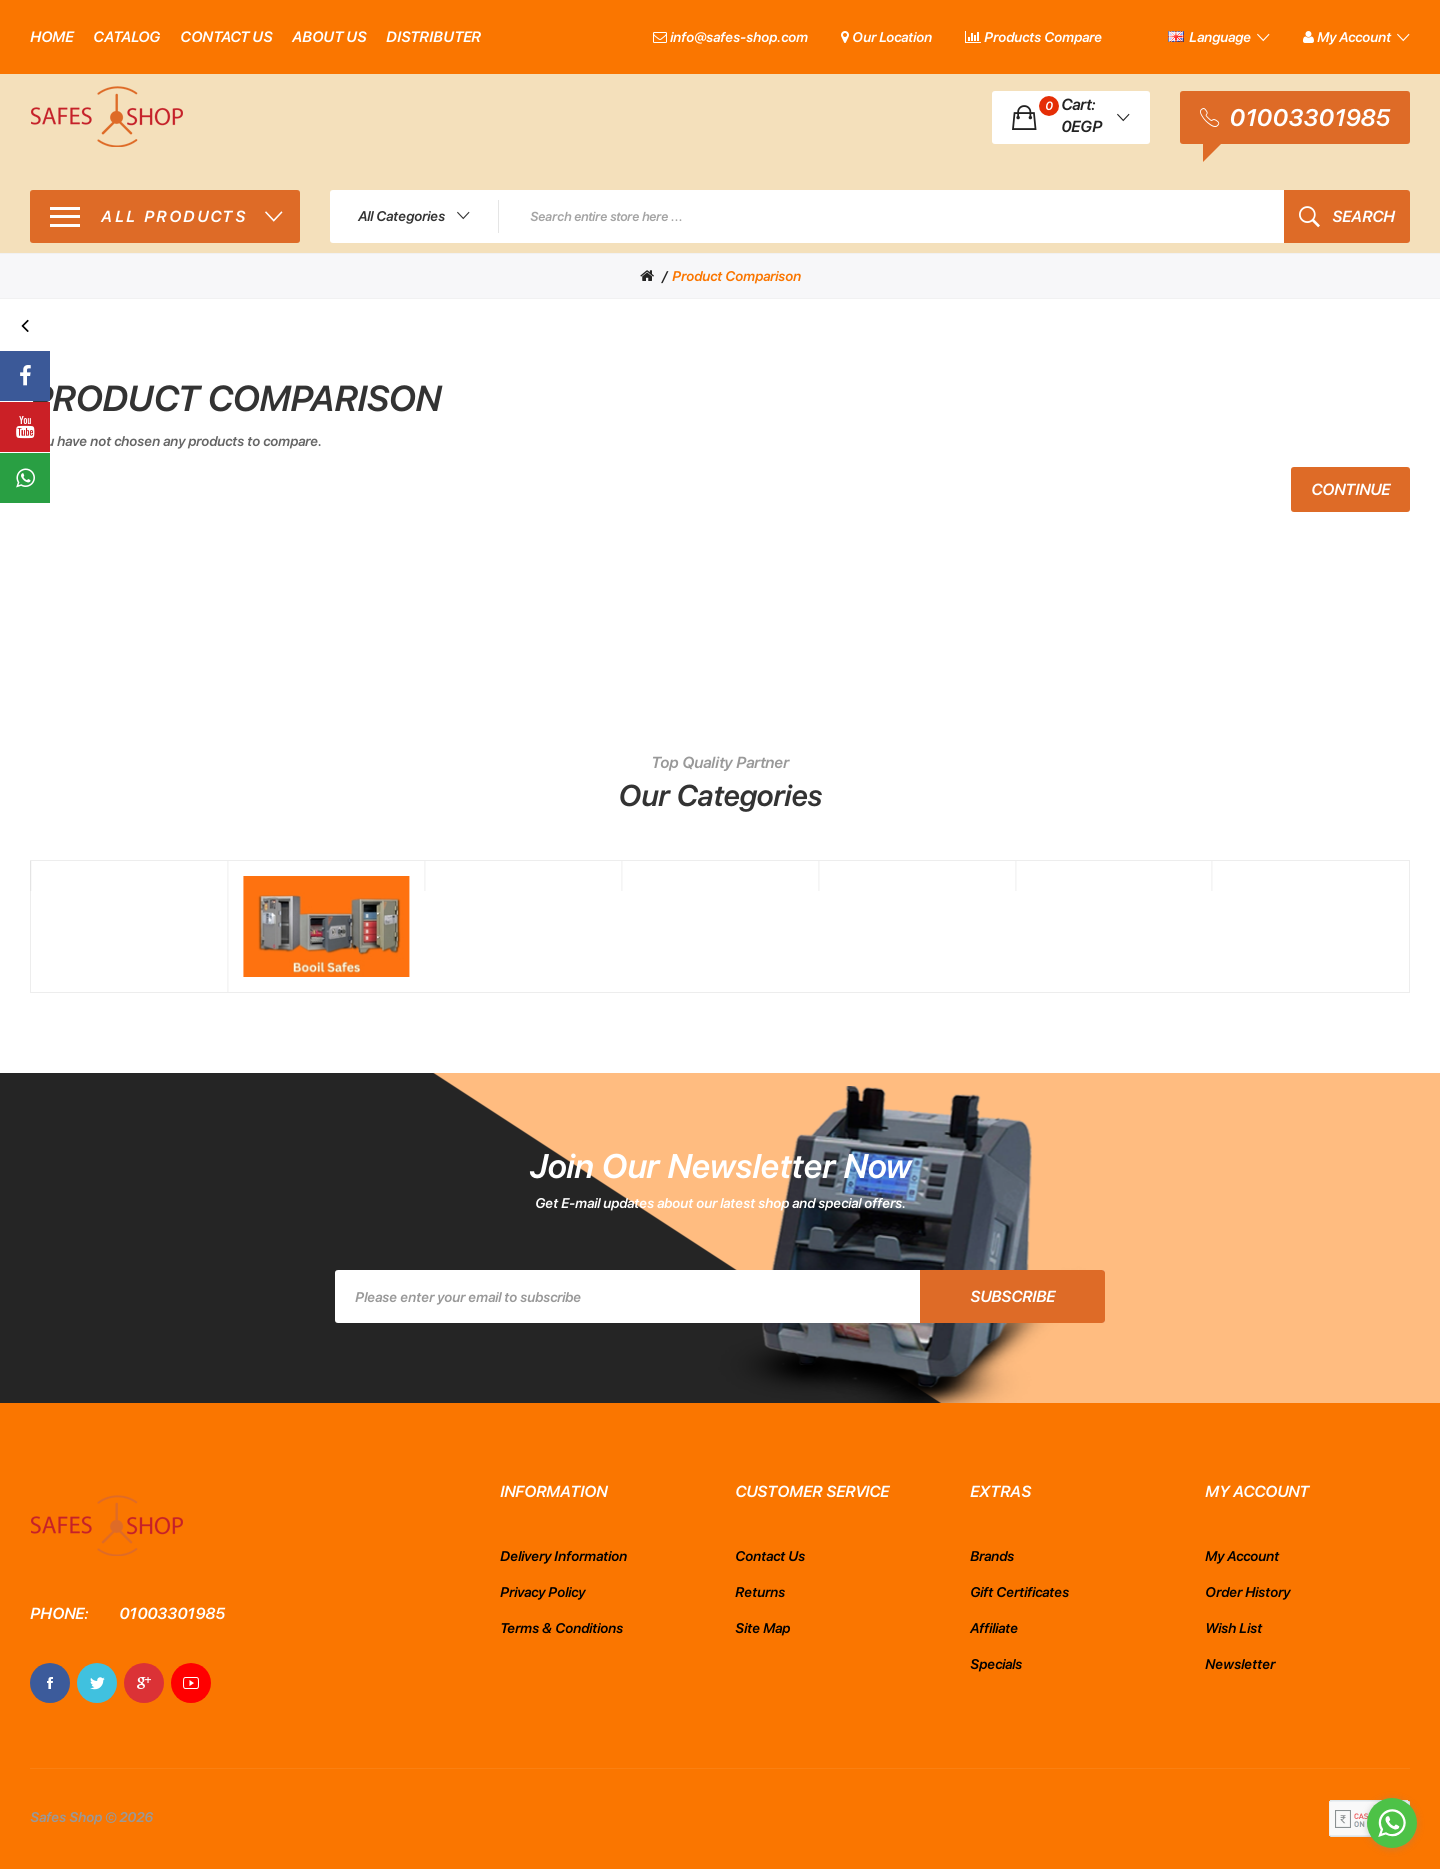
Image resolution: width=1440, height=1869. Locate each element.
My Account (1242, 1556)
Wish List (1233, 1628)
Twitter (97, 1683)
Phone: (59, 1613)
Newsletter (1240, 1664)
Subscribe (1012, 1296)
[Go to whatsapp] (1392, 1823)
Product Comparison (736, 276)
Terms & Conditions (561, 1628)
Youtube (191, 1683)
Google (144, 1683)
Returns (760, 1592)
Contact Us (770, 1556)
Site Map (762, 1628)
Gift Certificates (1019, 1592)
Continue (1350, 489)
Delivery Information (563, 1556)
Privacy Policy (542, 1592)
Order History (1247, 1592)
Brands (992, 1556)
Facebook (50, 1683)
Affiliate (994, 1628)
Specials (996, 1664)
